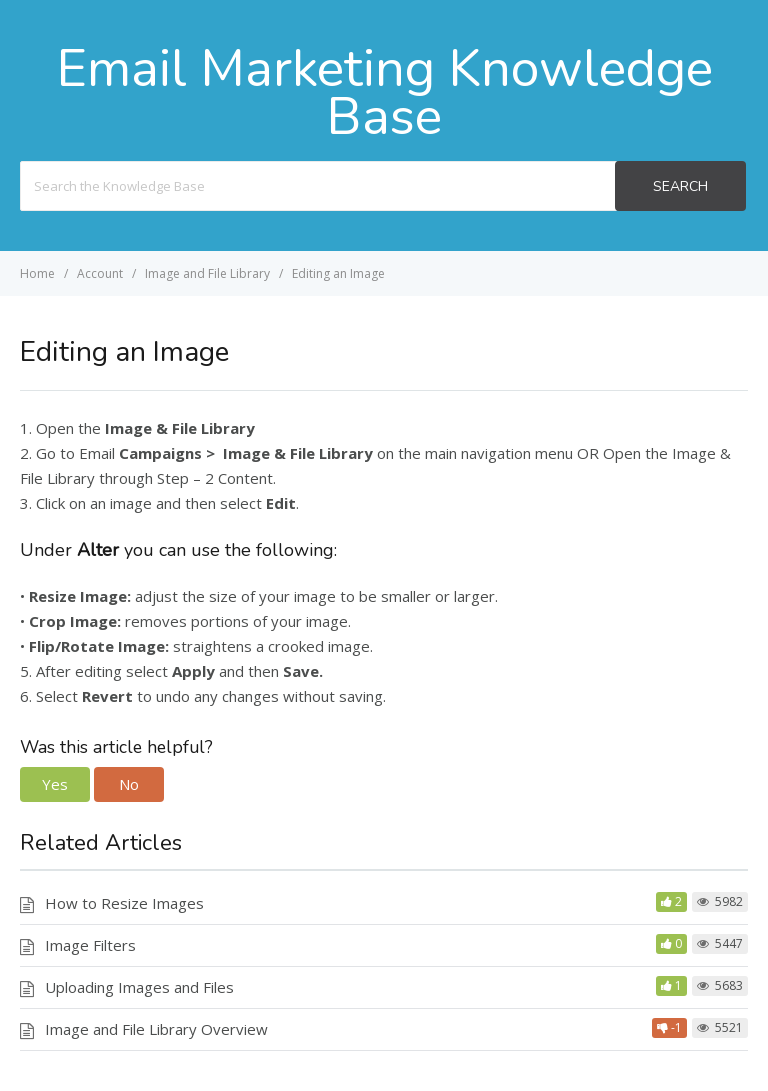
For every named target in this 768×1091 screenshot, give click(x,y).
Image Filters (90, 945)
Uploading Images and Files (139, 987)
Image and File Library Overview (156, 1029)
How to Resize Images (124, 903)
